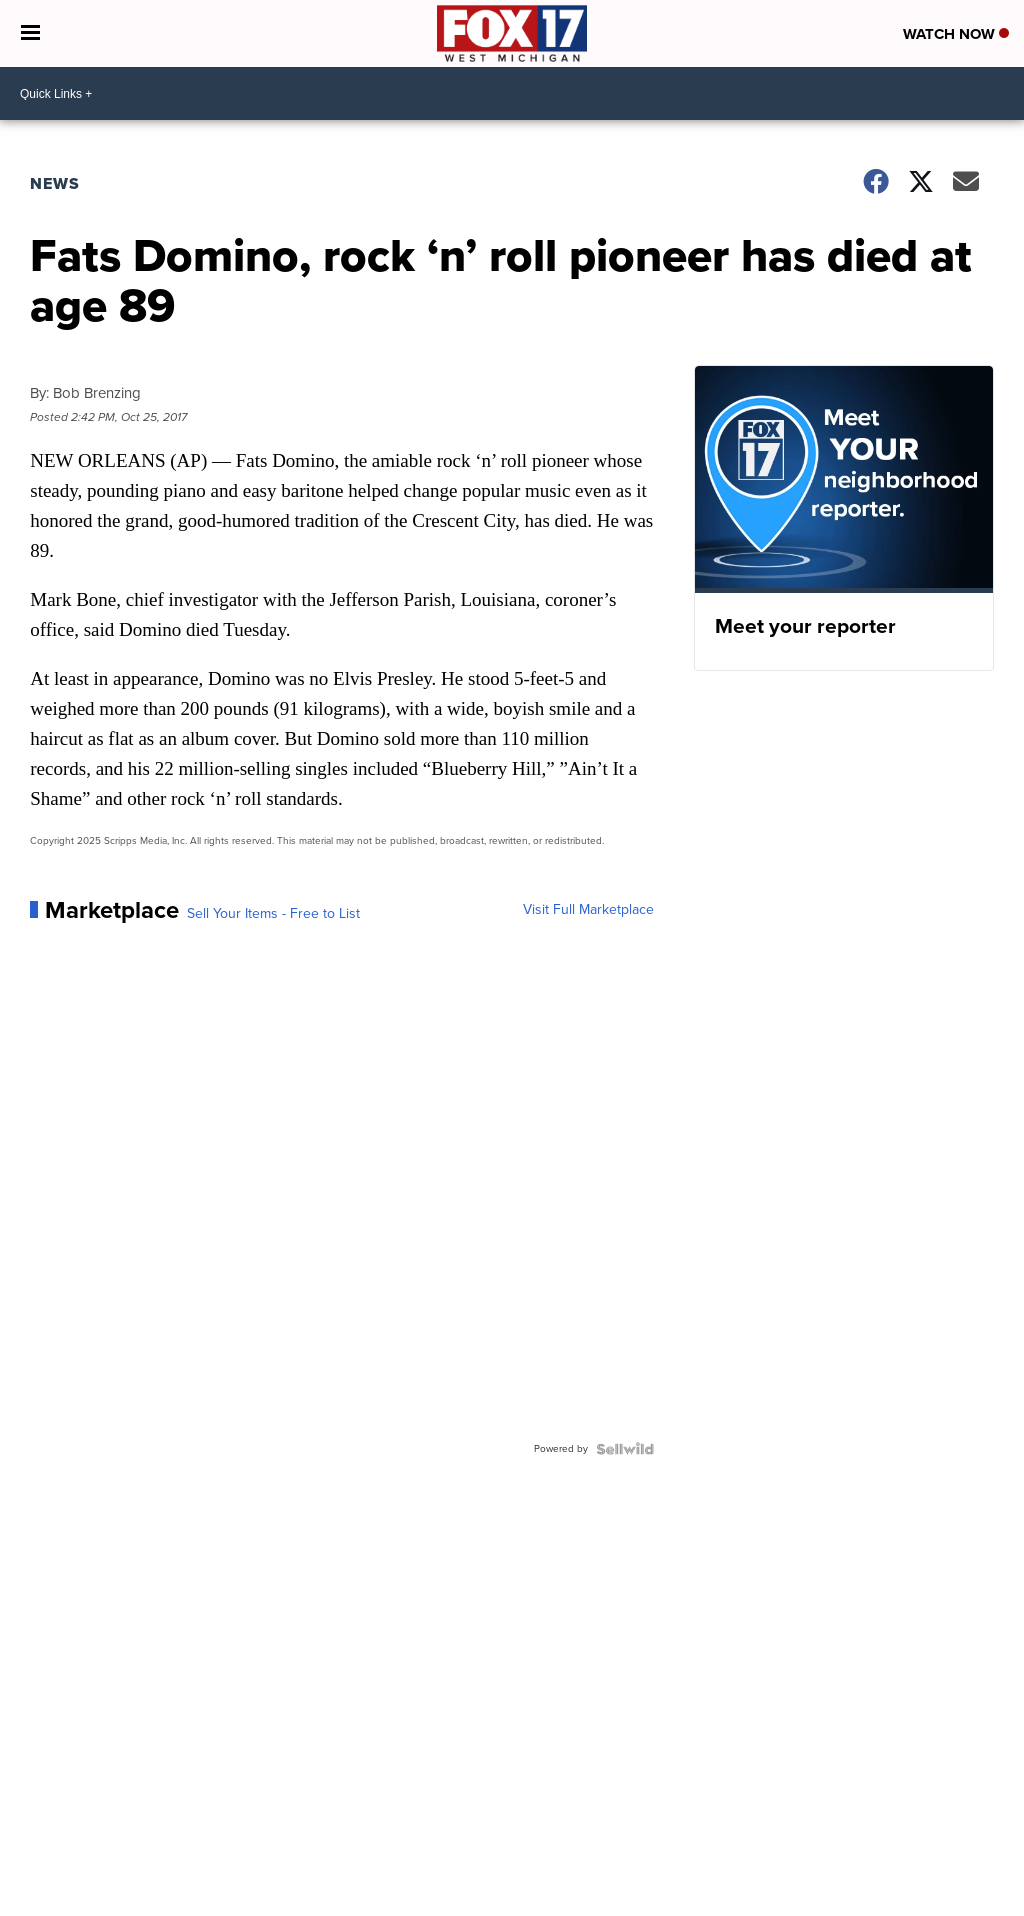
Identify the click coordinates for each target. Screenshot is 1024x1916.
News (55, 183)
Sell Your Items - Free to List (273, 914)
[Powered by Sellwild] (625, 1449)
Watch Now (956, 34)
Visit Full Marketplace (588, 910)
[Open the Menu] (30, 33)
